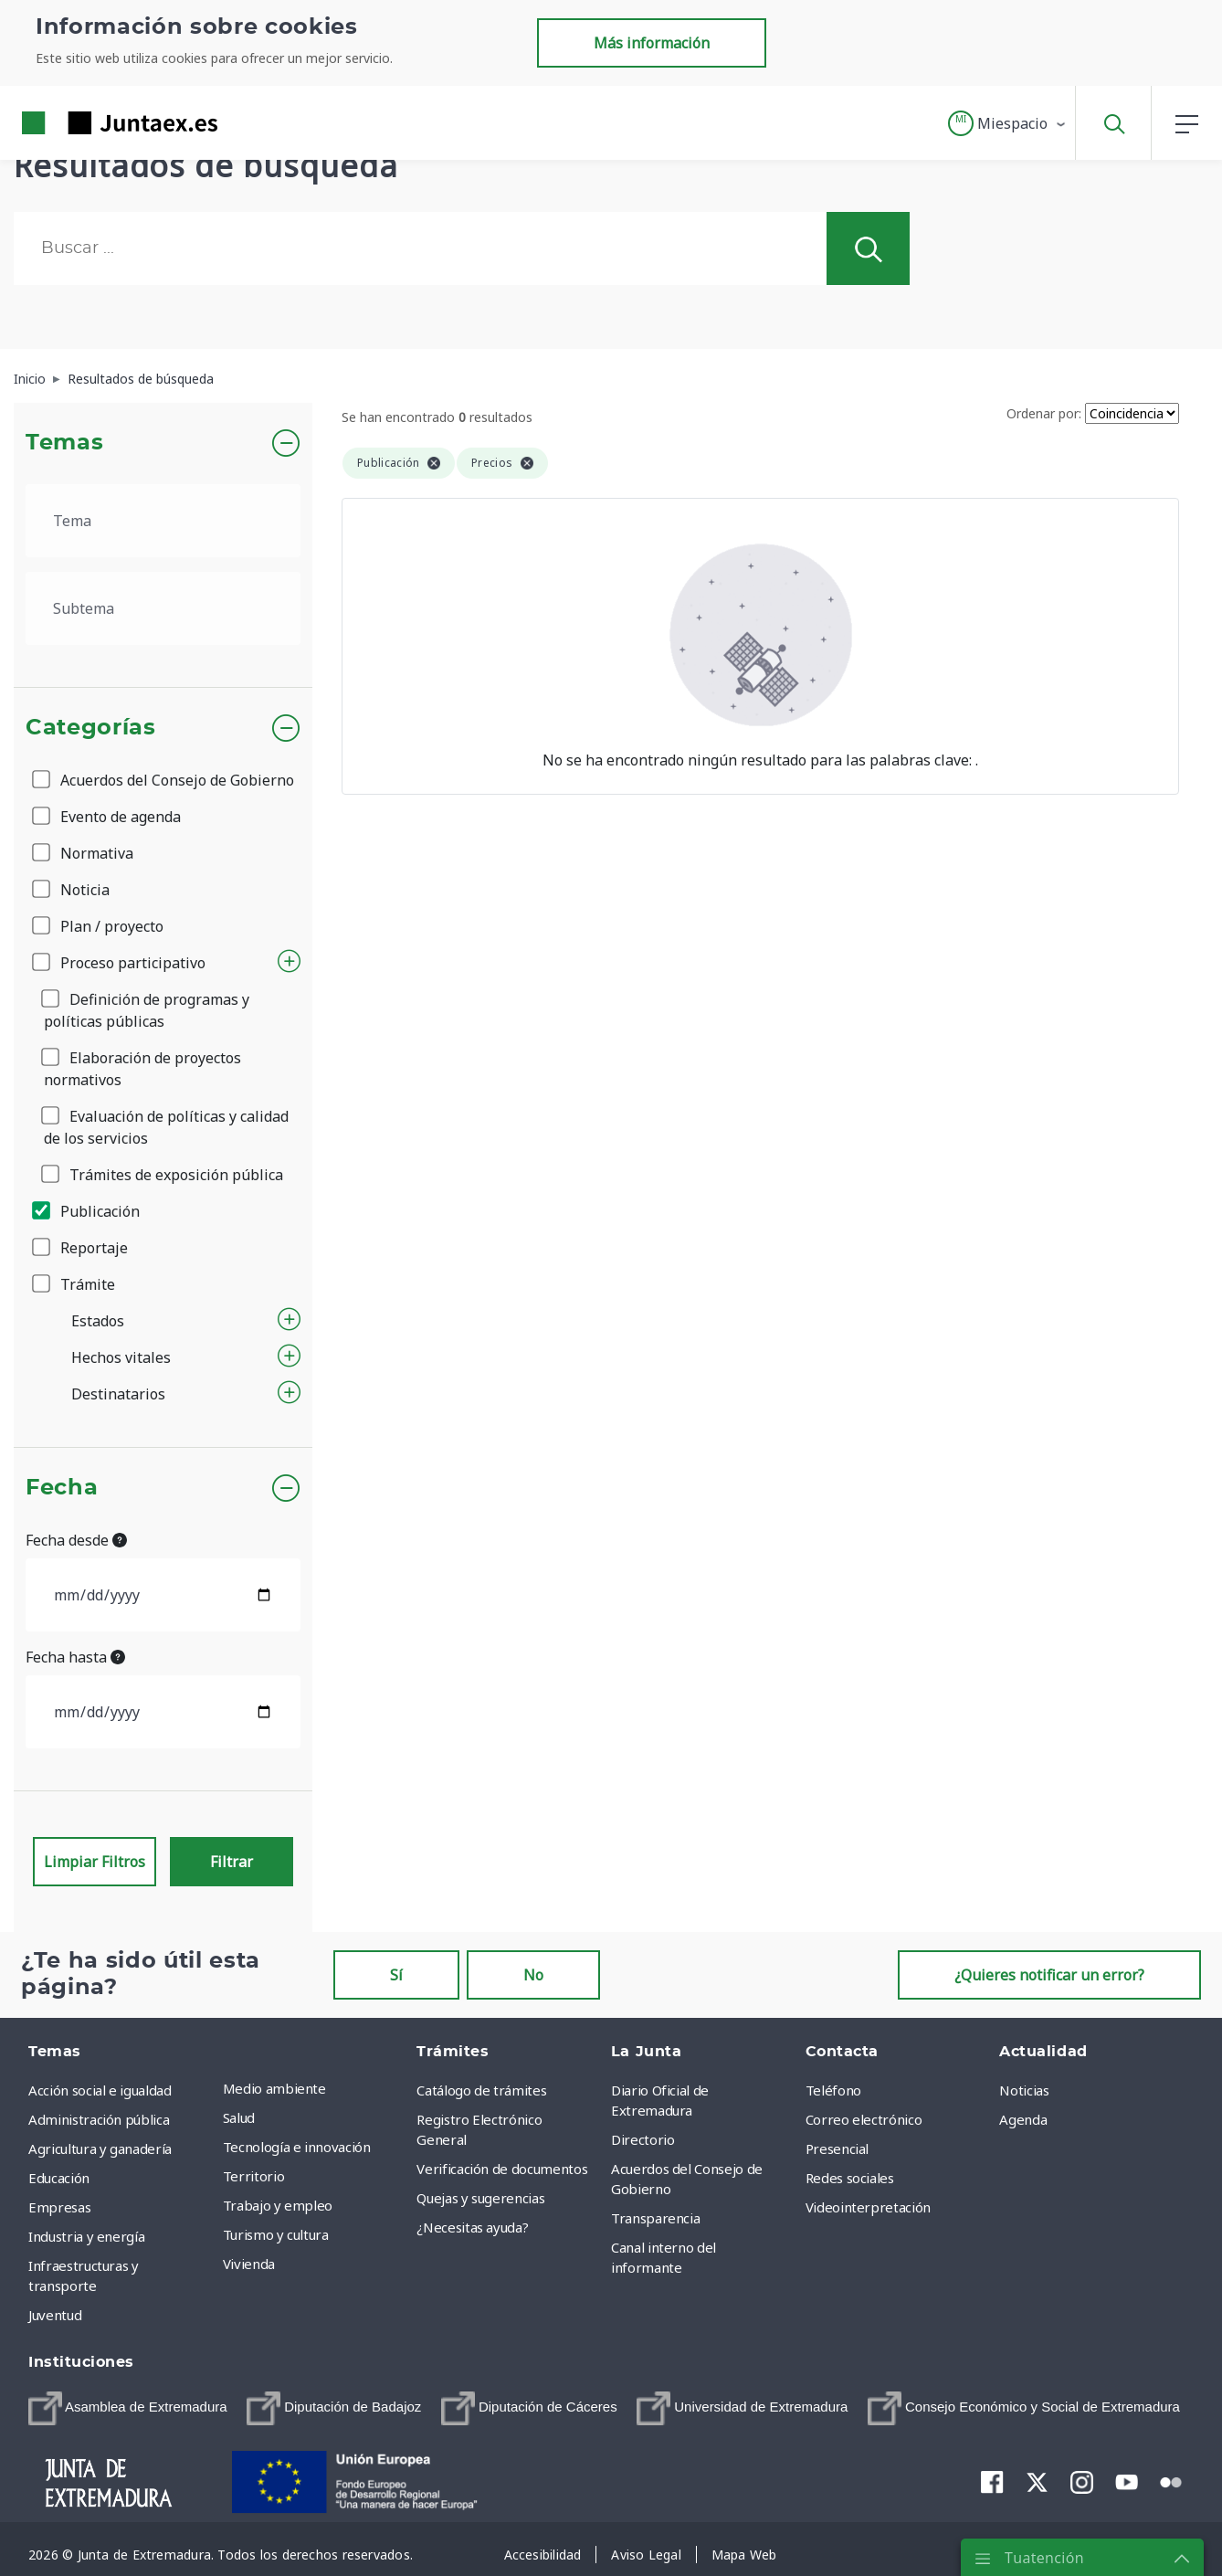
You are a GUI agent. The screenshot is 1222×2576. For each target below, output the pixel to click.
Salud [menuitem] (239, 2117)
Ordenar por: (1043, 413)
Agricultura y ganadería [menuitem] (100, 2148)
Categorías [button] (91, 728)
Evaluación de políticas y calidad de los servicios (166, 1127)
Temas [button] (64, 443)
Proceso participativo (120, 963)
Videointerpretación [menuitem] (868, 2207)
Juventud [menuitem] (54, 2315)
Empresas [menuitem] (59, 2207)
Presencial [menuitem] (837, 2148)
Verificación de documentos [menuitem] (501, 2168)
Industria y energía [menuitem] (86, 2236)
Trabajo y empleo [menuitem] (277, 2205)
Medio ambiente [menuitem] (274, 2088)
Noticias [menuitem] (1023, 2090)
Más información (652, 43)
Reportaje (81, 1248)
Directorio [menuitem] (643, 2139)
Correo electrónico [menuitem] (864, 2119)
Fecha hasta (75, 1657)
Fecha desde (76, 1540)
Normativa (84, 853)
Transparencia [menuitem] (655, 2218)
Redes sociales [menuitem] (850, 2178)
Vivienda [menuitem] (249, 2263)
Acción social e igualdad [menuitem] (100, 2090)
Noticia (72, 890)
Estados (97, 1321)
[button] (1008, 123)
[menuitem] (127, 2408)
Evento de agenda (108, 817)
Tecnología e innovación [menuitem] (297, 2147)
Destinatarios (118, 1394)
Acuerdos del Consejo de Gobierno (164, 780)
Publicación (87, 1211)
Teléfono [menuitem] (833, 2090)
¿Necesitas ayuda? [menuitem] (472, 2227)
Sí (396, 1975)
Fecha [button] (62, 1488)
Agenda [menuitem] (1023, 2119)
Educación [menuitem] (59, 2178)
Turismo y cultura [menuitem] (276, 2234)
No (533, 1975)
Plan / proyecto (99, 926)
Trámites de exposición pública (163, 1175)
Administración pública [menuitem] (98, 2119)
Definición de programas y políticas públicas (146, 1010)
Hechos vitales (121, 1357)
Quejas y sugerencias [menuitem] (480, 2198)
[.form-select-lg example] (163, 520)
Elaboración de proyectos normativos (142, 1069)
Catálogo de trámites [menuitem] (481, 2090)
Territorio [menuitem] (254, 2176)
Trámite (75, 1284)
